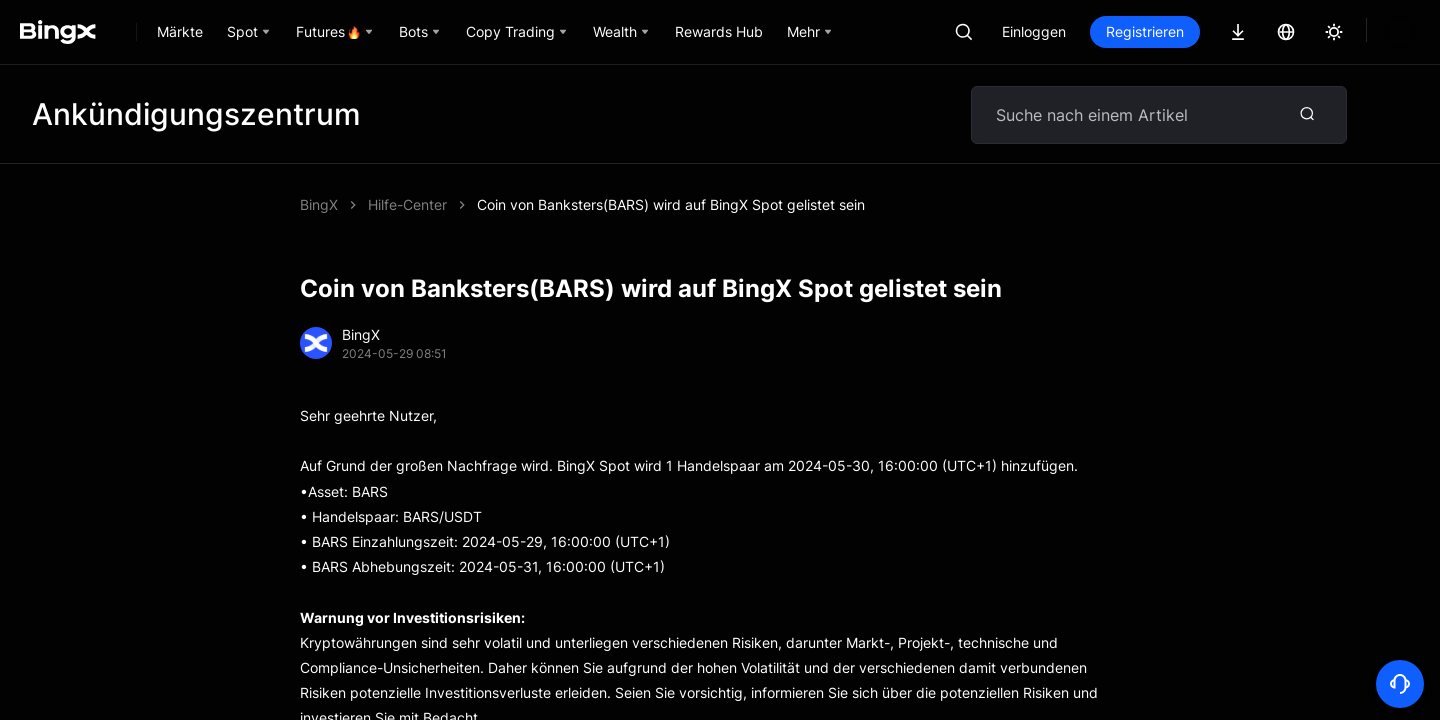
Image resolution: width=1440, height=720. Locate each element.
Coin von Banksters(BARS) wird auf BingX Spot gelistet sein (671, 204)
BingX (319, 204)
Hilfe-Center (407, 204)
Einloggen (1102, 31)
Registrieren (1213, 31)
